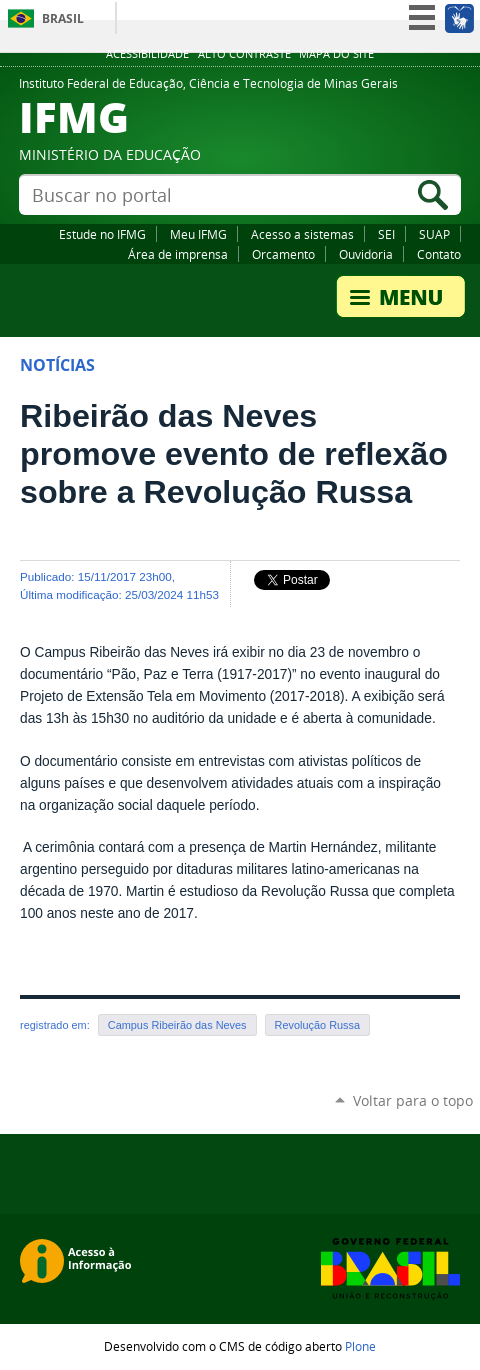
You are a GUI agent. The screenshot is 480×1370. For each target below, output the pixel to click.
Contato (439, 254)
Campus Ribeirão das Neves (177, 1025)
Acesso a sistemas (302, 234)
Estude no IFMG (102, 234)
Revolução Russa (317, 1025)
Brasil (63, 18)
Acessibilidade (147, 54)
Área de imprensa (178, 254)
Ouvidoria (366, 254)
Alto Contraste (244, 54)
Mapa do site (336, 54)
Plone (360, 1346)
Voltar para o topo (413, 1100)
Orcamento (283, 254)
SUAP (434, 234)
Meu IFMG (198, 234)
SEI (386, 234)
